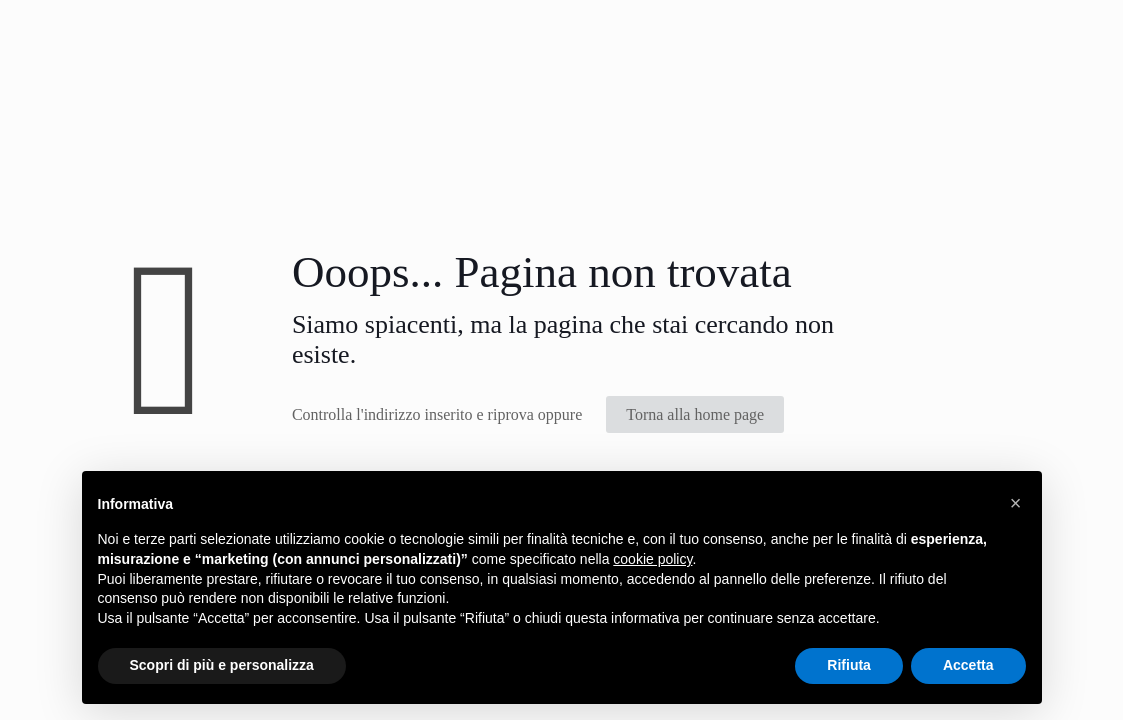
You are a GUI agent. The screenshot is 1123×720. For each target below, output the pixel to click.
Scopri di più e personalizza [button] (222, 665)
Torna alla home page (695, 414)
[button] (1016, 503)
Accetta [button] (968, 665)
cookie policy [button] (652, 559)
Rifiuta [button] (849, 665)
